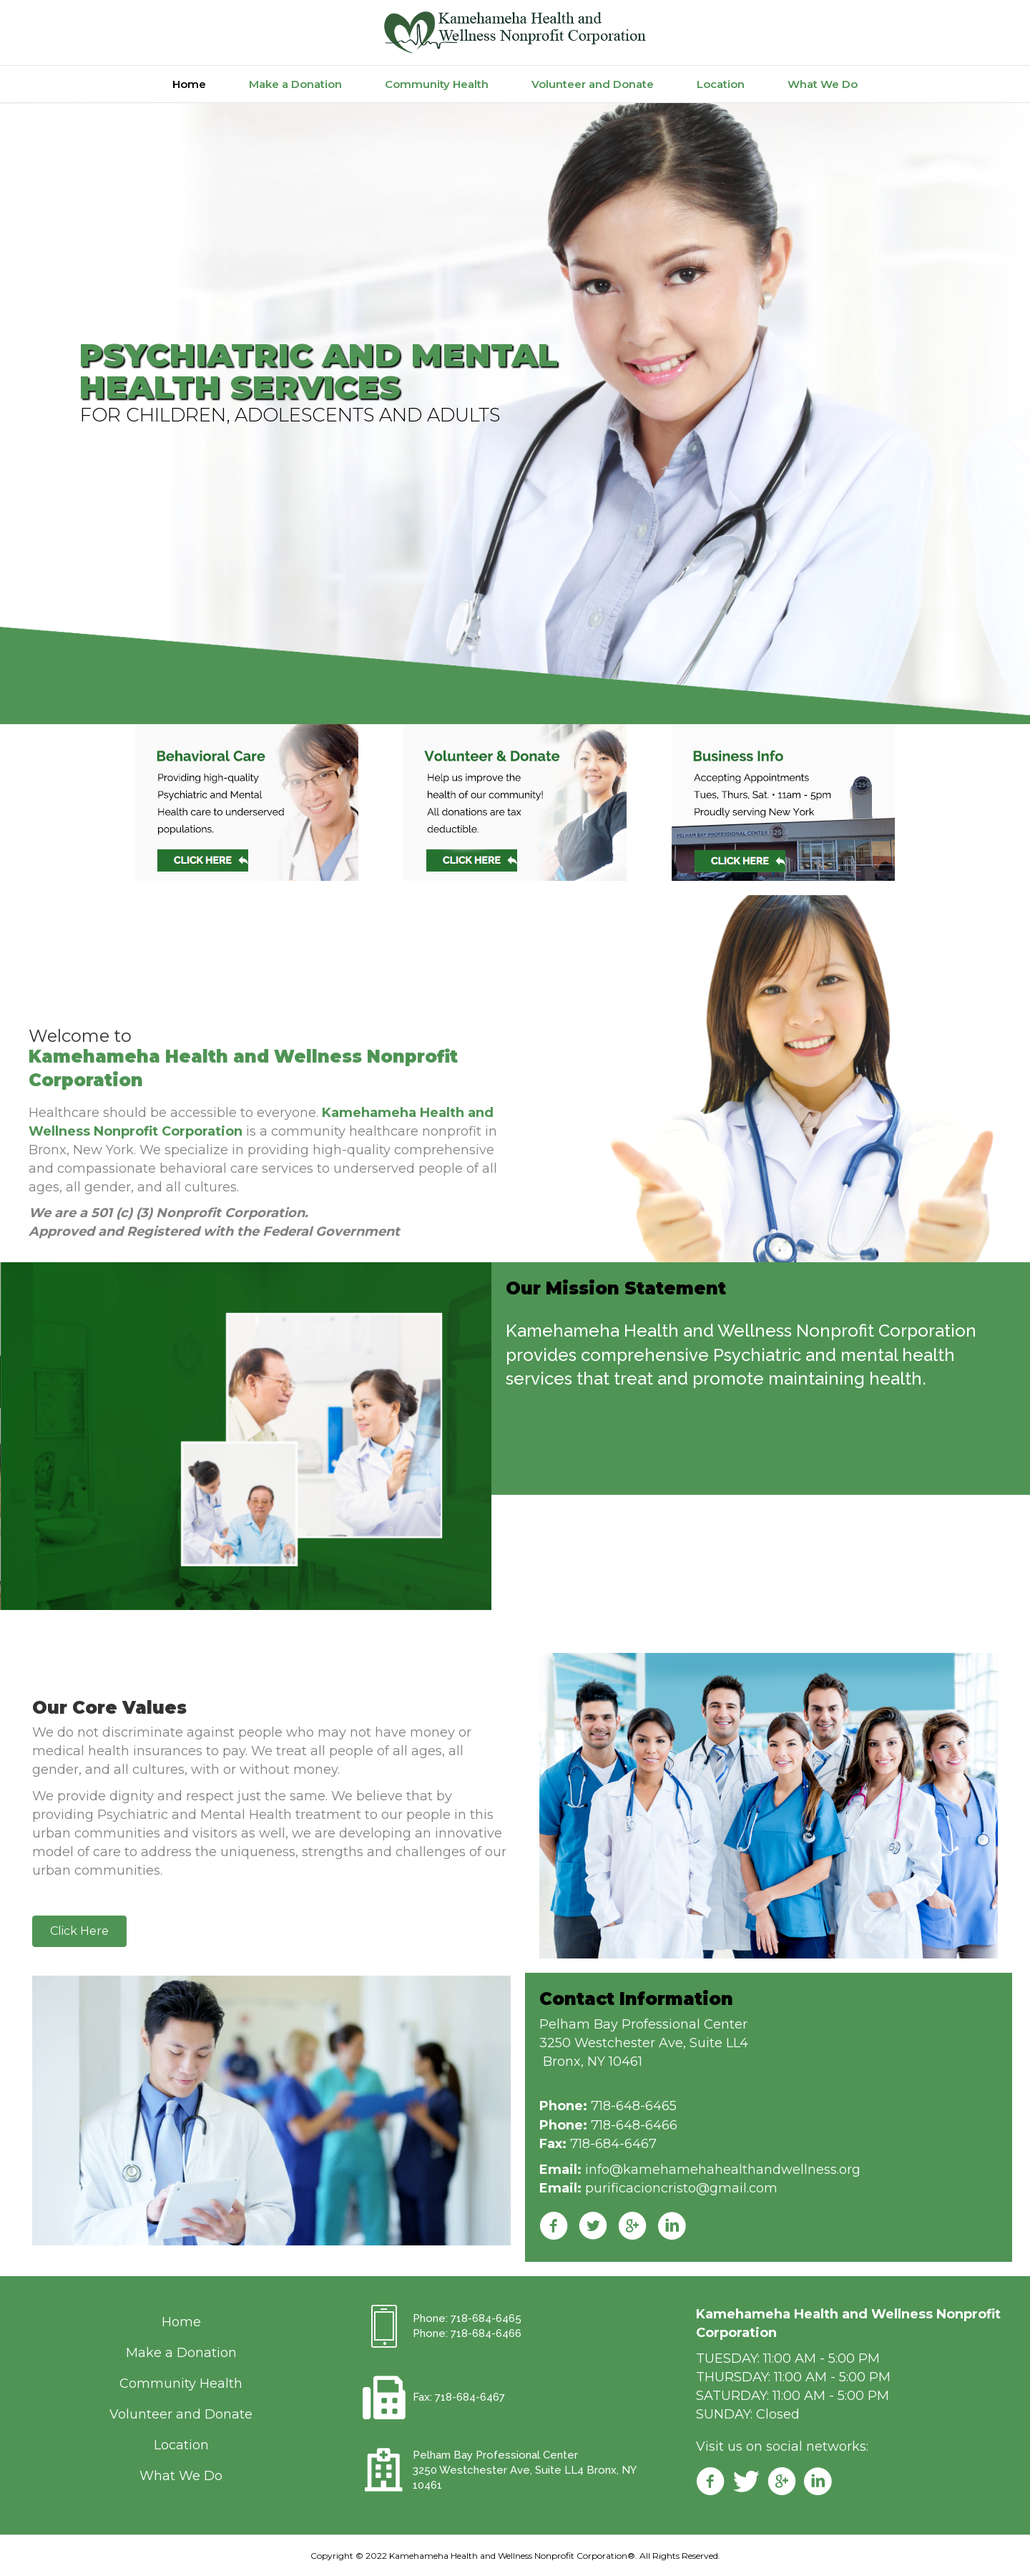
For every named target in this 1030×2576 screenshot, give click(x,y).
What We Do (823, 84)
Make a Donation (295, 84)
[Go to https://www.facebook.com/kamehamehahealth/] (710, 2483)
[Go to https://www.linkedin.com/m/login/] (817, 2483)
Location (721, 84)
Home (189, 84)
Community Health (437, 84)
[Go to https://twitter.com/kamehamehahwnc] (746, 2483)
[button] (79, 1931)
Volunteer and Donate (592, 84)
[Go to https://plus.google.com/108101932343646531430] (781, 2483)
